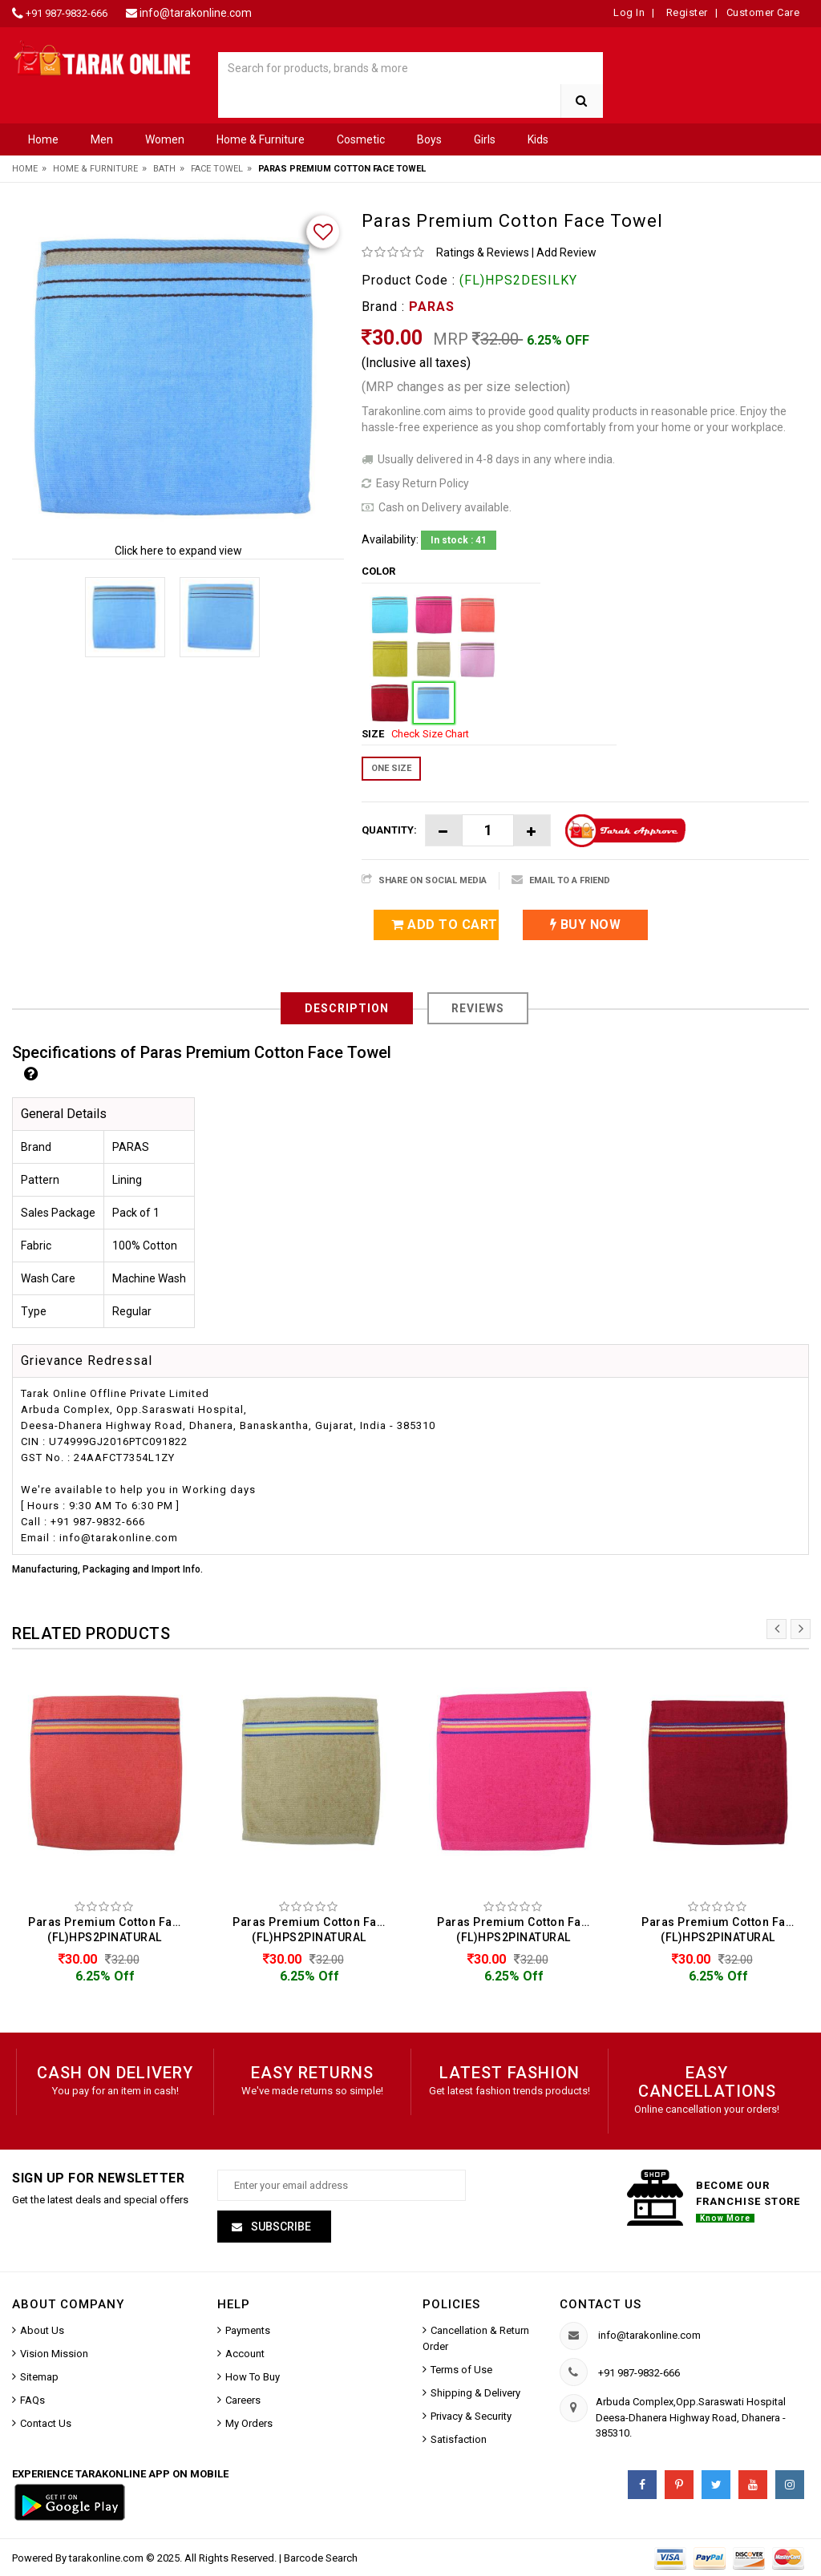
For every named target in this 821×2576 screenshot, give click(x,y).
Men (102, 139)
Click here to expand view (178, 550)
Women (164, 139)
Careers (243, 2400)
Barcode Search (321, 2558)
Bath (164, 169)
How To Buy (252, 2377)
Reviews (477, 1008)
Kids (538, 139)
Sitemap (39, 2377)
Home (43, 139)
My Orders (249, 2423)
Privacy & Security (471, 2416)
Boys (429, 139)
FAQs (32, 2400)
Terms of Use (461, 2370)
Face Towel (217, 169)
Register (685, 12)
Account (245, 2354)
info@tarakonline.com (196, 12)
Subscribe (280, 2226)
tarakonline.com (107, 2558)
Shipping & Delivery (475, 2393)
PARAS (432, 306)
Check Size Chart (430, 734)
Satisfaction (459, 2439)
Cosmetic (361, 139)
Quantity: (389, 830)
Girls (484, 139)
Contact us (600, 2304)
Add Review (566, 252)
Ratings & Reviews (482, 252)
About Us (42, 2330)
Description (347, 1008)
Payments (247, 2330)
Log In (629, 12)
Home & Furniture (260, 139)
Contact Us (45, 2423)
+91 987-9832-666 (66, 13)
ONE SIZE (391, 768)
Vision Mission (54, 2354)
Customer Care (763, 12)
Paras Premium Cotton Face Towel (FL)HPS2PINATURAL (108, 1930)
